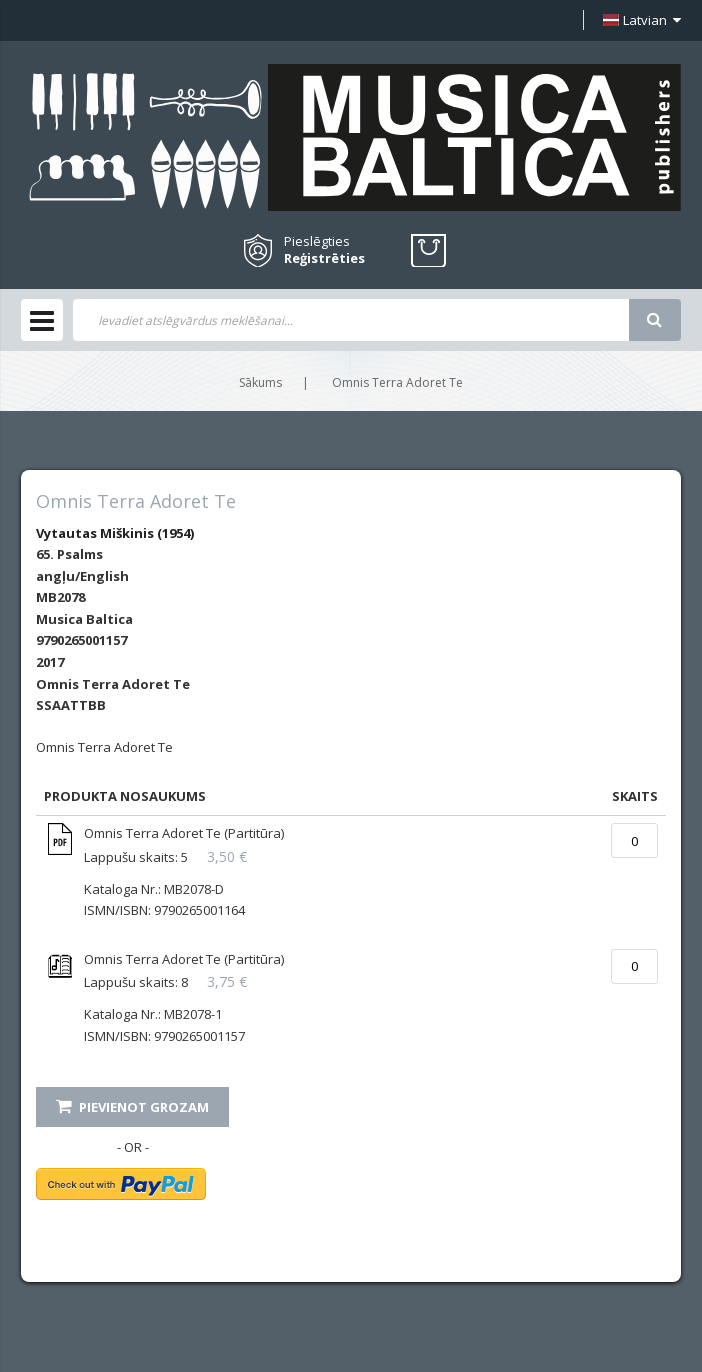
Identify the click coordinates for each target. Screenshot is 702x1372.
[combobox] (351, 320)
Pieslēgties (317, 241)
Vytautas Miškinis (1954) (115, 533)
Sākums (260, 382)
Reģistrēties (324, 258)
